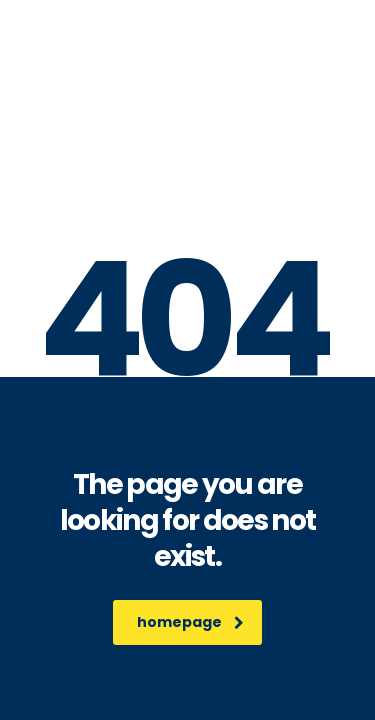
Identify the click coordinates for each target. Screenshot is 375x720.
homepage (190, 622)
